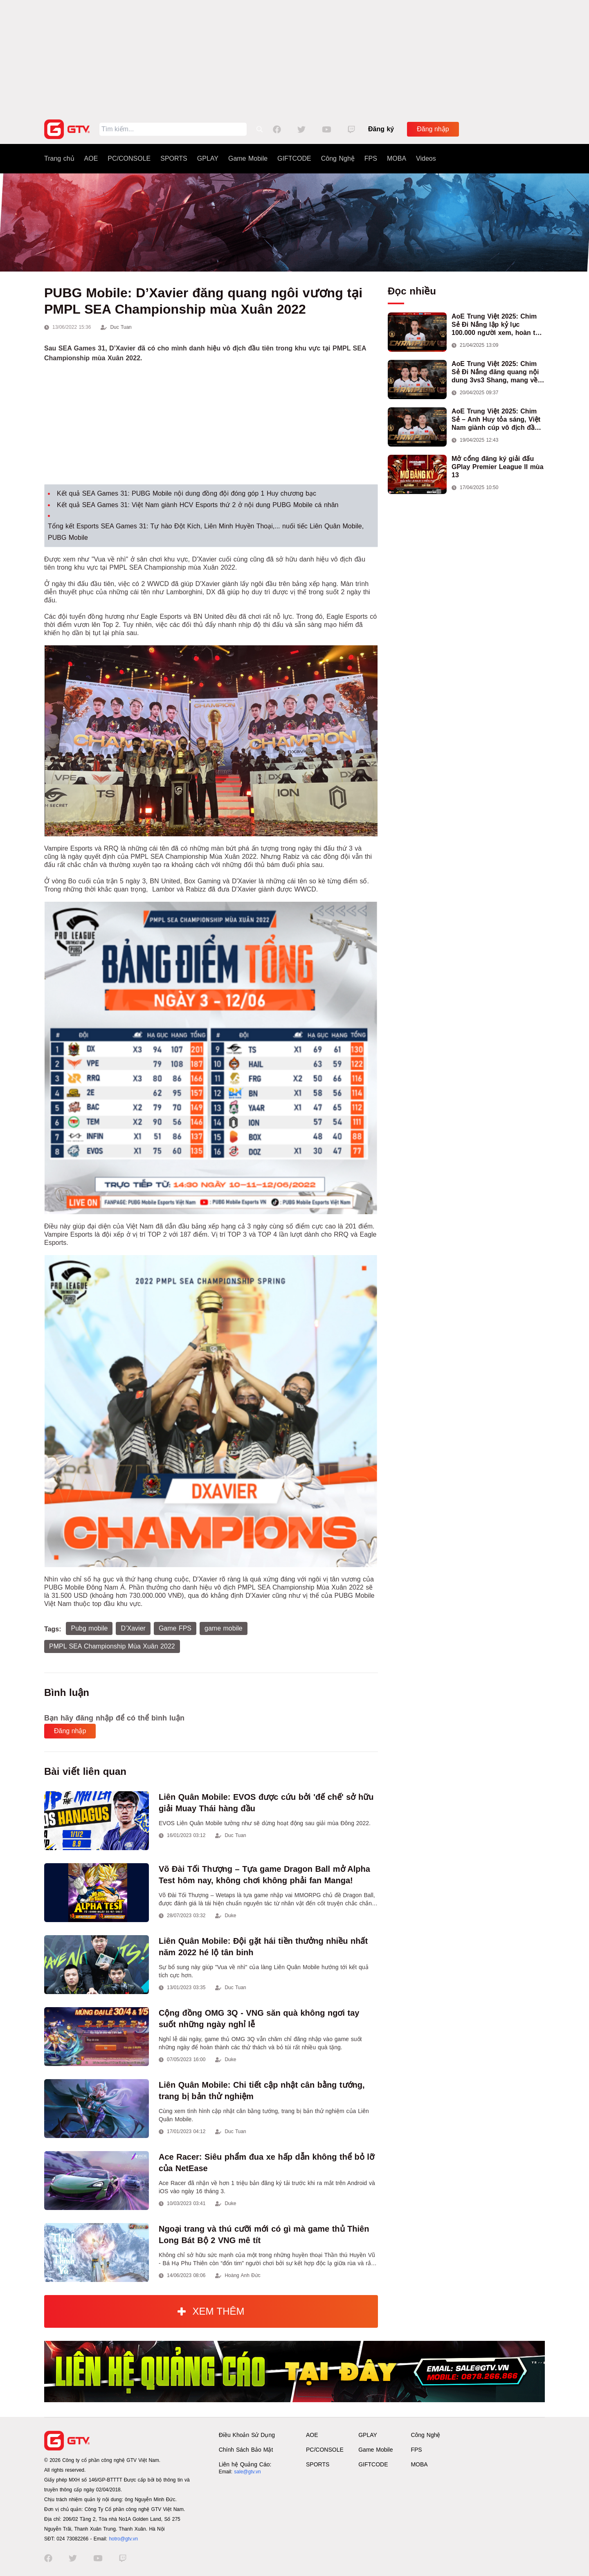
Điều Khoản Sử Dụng (247, 2435)
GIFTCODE (294, 158)
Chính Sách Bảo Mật (246, 2449)
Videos (426, 158)
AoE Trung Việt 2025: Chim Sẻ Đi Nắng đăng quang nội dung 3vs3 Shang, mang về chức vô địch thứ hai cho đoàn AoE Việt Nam (495, 372)
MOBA (396, 158)
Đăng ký (381, 129)
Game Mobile (248, 158)
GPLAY (207, 158)
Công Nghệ (338, 158)
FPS (370, 158)
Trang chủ (59, 158)
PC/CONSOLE (129, 158)
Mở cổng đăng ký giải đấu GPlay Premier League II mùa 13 (498, 466)
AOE (91, 158)
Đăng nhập (433, 129)
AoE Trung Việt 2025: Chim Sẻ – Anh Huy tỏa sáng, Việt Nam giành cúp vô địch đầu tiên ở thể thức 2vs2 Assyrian (498, 420)
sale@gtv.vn (247, 2472)
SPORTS (173, 158)
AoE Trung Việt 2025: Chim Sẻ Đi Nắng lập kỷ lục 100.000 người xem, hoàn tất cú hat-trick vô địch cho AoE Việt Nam (497, 325)
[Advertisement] (294, 57)
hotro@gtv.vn (123, 2539)
